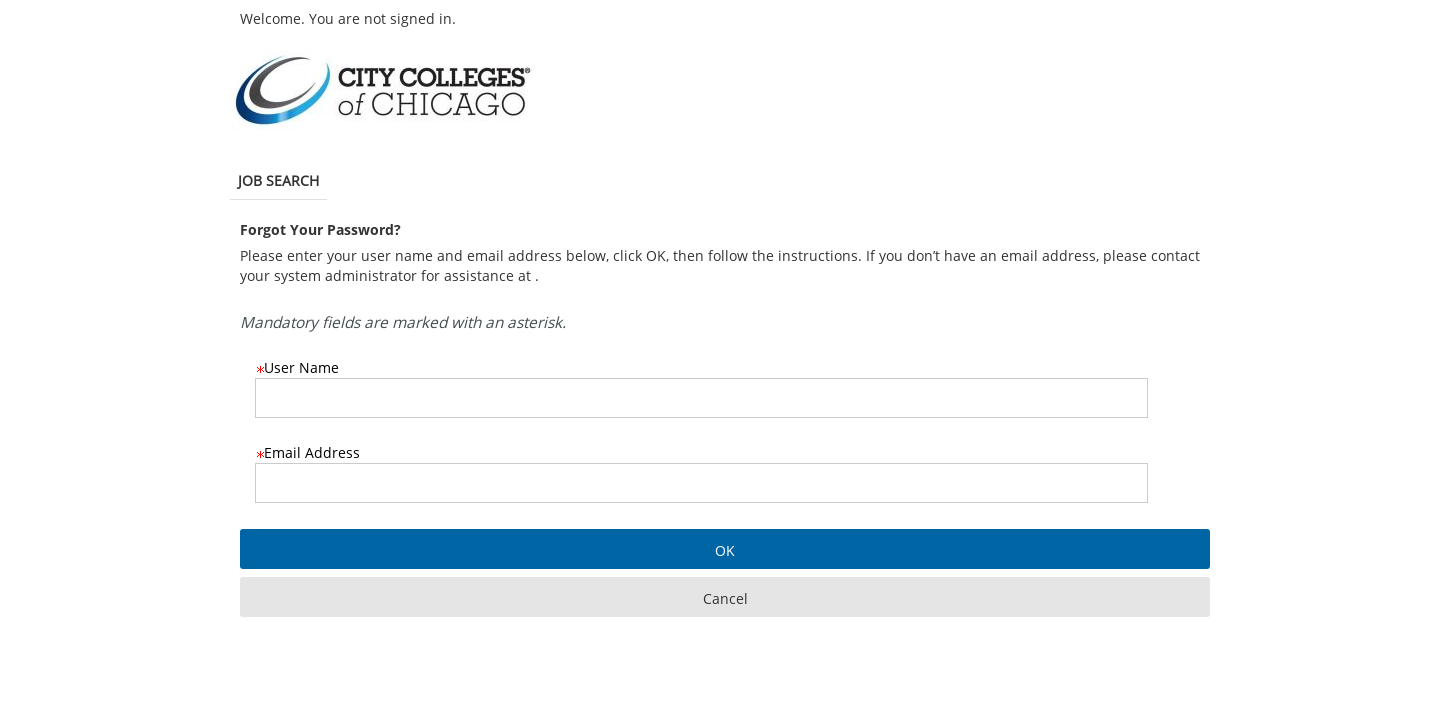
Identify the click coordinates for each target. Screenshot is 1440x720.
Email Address (307, 452)
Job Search (278, 180)
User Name (297, 367)
